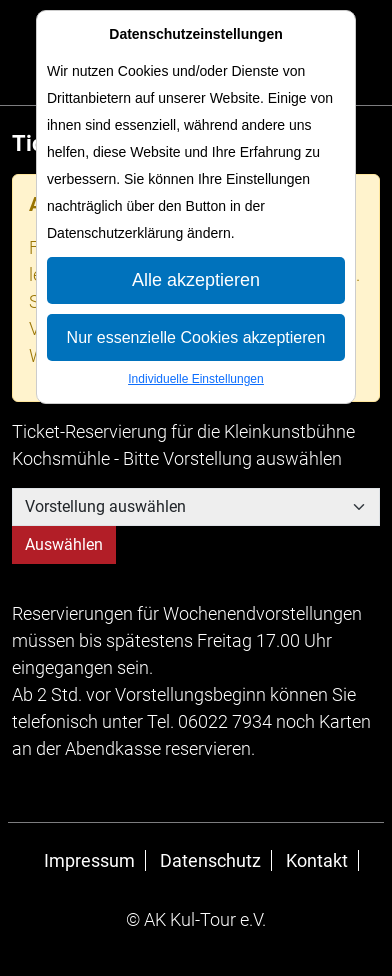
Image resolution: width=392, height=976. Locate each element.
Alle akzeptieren (196, 280)
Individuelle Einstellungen (195, 379)
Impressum (89, 860)
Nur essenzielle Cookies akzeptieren (196, 337)
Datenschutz (210, 860)
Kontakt (317, 860)
